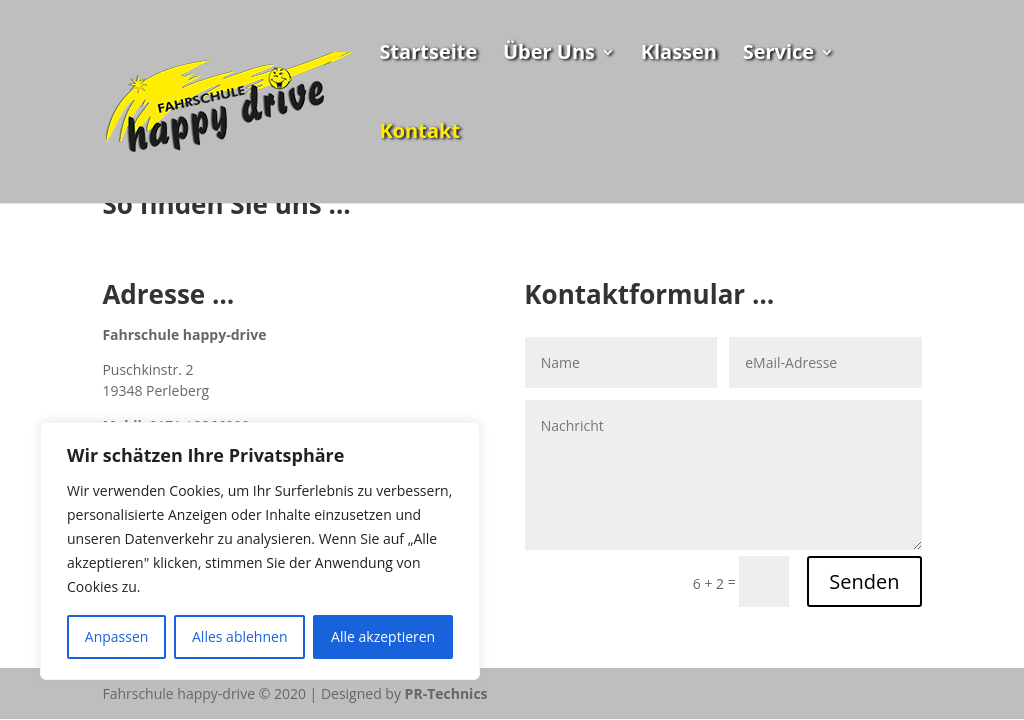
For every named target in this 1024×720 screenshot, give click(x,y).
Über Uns (549, 55)
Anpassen (117, 636)
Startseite (428, 55)
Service (779, 55)
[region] (260, 551)
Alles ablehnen (239, 636)
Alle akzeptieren (383, 636)
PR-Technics (446, 693)
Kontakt (419, 134)
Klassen (679, 55)
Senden (864, 581)
